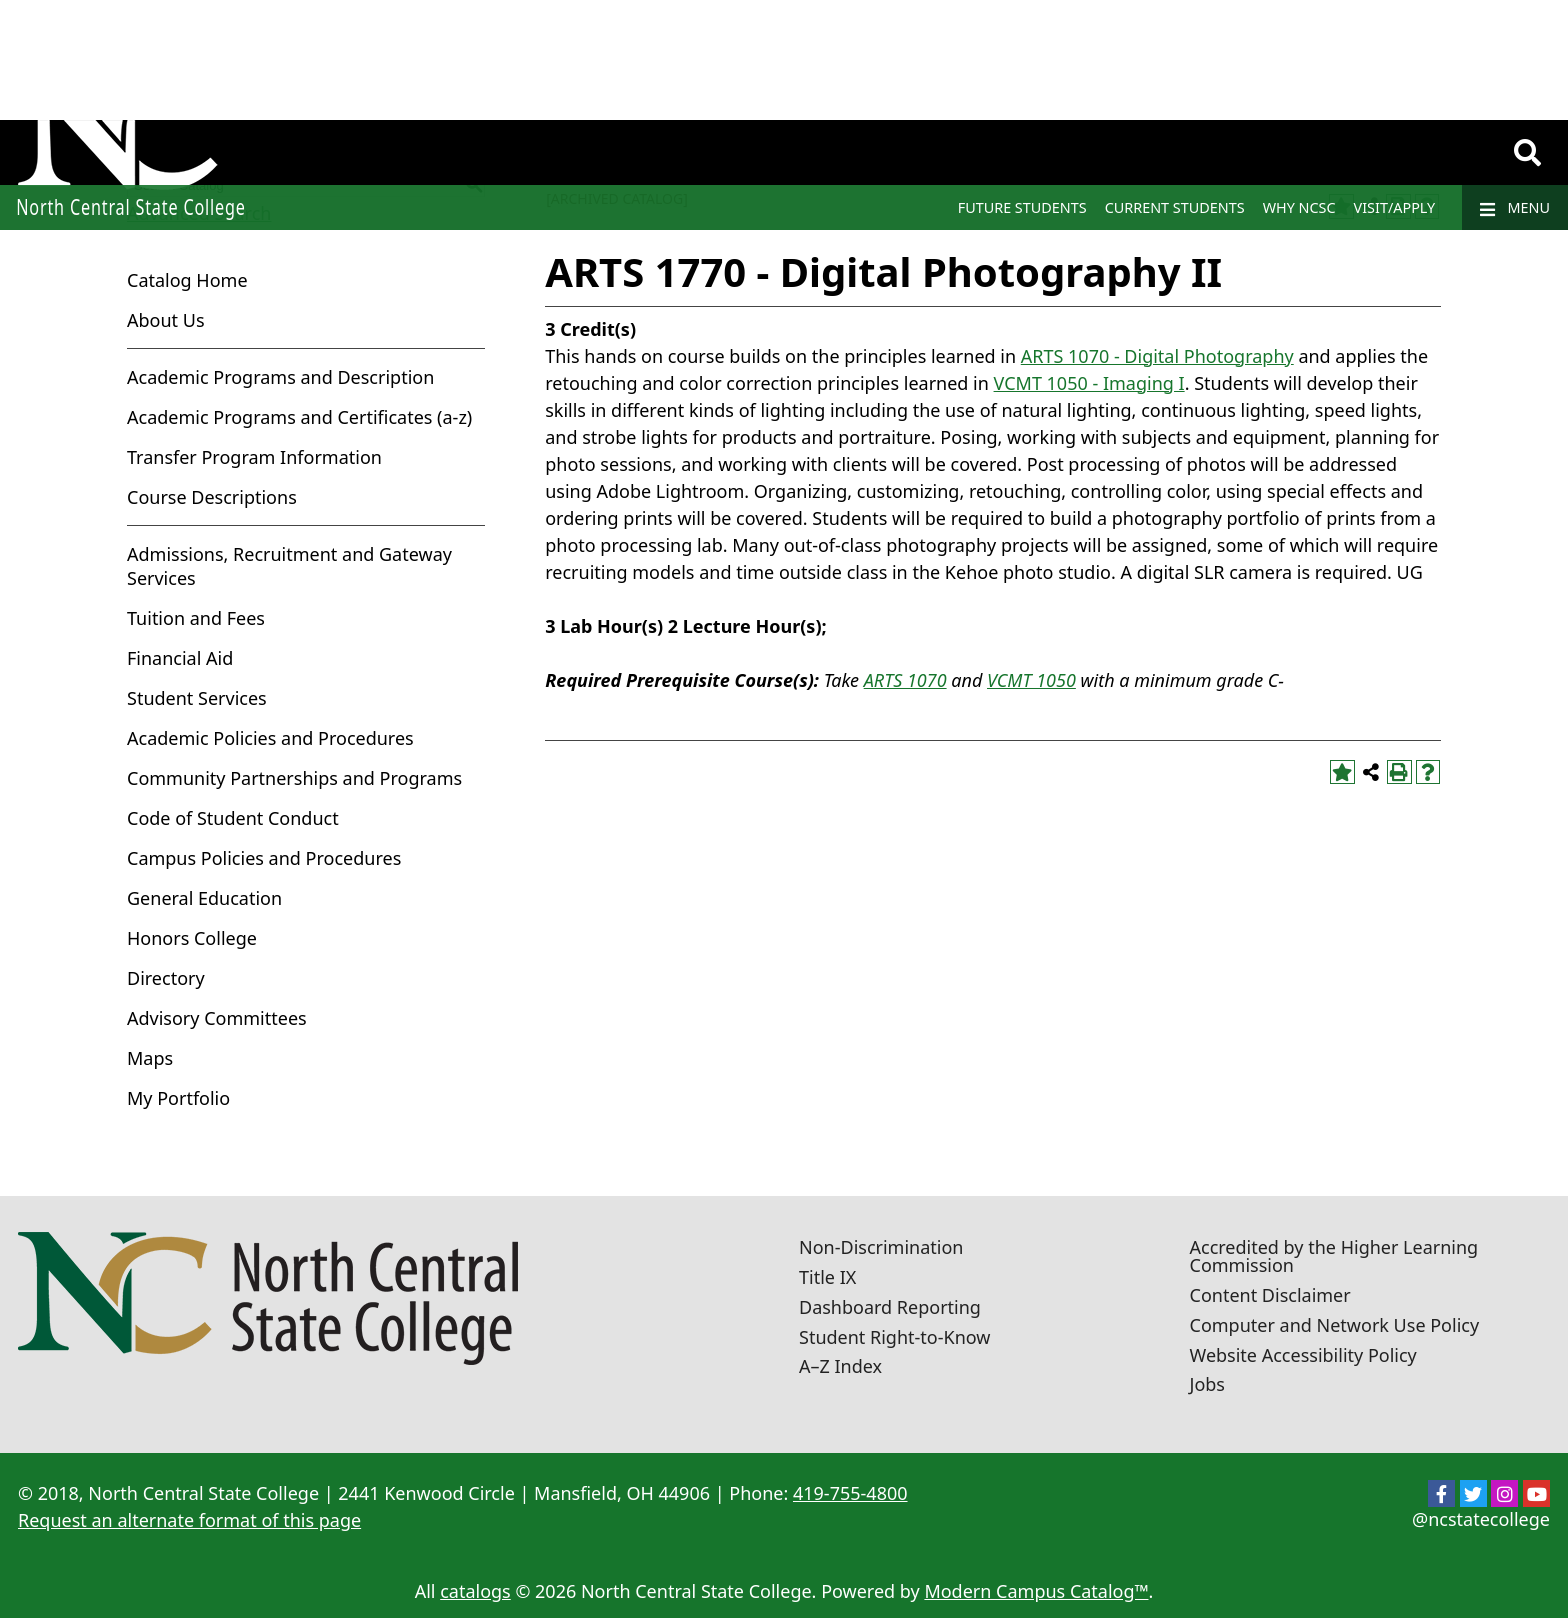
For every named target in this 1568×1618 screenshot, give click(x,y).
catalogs (475, 1591)
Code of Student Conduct (233, 818)
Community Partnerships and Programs (294, 778)
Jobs (1208, 1384)
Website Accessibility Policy (1303, 1355)
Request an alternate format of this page (189, 1520)
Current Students (1175, 207)
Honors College (192, 938)
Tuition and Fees (196, 618)
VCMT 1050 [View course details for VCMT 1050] (1031, 680)
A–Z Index (840, 1366)
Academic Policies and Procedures (270, 738)
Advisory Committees (217, 1018)
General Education (204, 898)
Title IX (827, 1277)
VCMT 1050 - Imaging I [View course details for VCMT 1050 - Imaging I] (1089, 383)
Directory (166, 978)
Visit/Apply (1395, 207)
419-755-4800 (850, 1493)
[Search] (1527, 153)
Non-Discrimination (881, 1247)
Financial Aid (180, 658)
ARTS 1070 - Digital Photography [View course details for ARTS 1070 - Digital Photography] (1157, 356)
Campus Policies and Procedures (264, 858)
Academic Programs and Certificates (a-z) (299, 417)
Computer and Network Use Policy (1335, 1325)
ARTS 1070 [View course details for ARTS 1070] (905, 680)
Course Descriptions (212, 497)
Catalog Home (187, 280)
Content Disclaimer (1270, 1295)
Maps (150, 1058)
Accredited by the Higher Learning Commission (1334, 1256)
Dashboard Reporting (890, 1307)
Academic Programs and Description (280, 377)
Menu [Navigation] (1515, 208)
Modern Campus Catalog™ (1036, 1591)
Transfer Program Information (254, 457)
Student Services (197, 698)
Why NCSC (1299, 207)
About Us (166, 320)
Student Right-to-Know (894, 1337)
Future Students (1022, 207)
